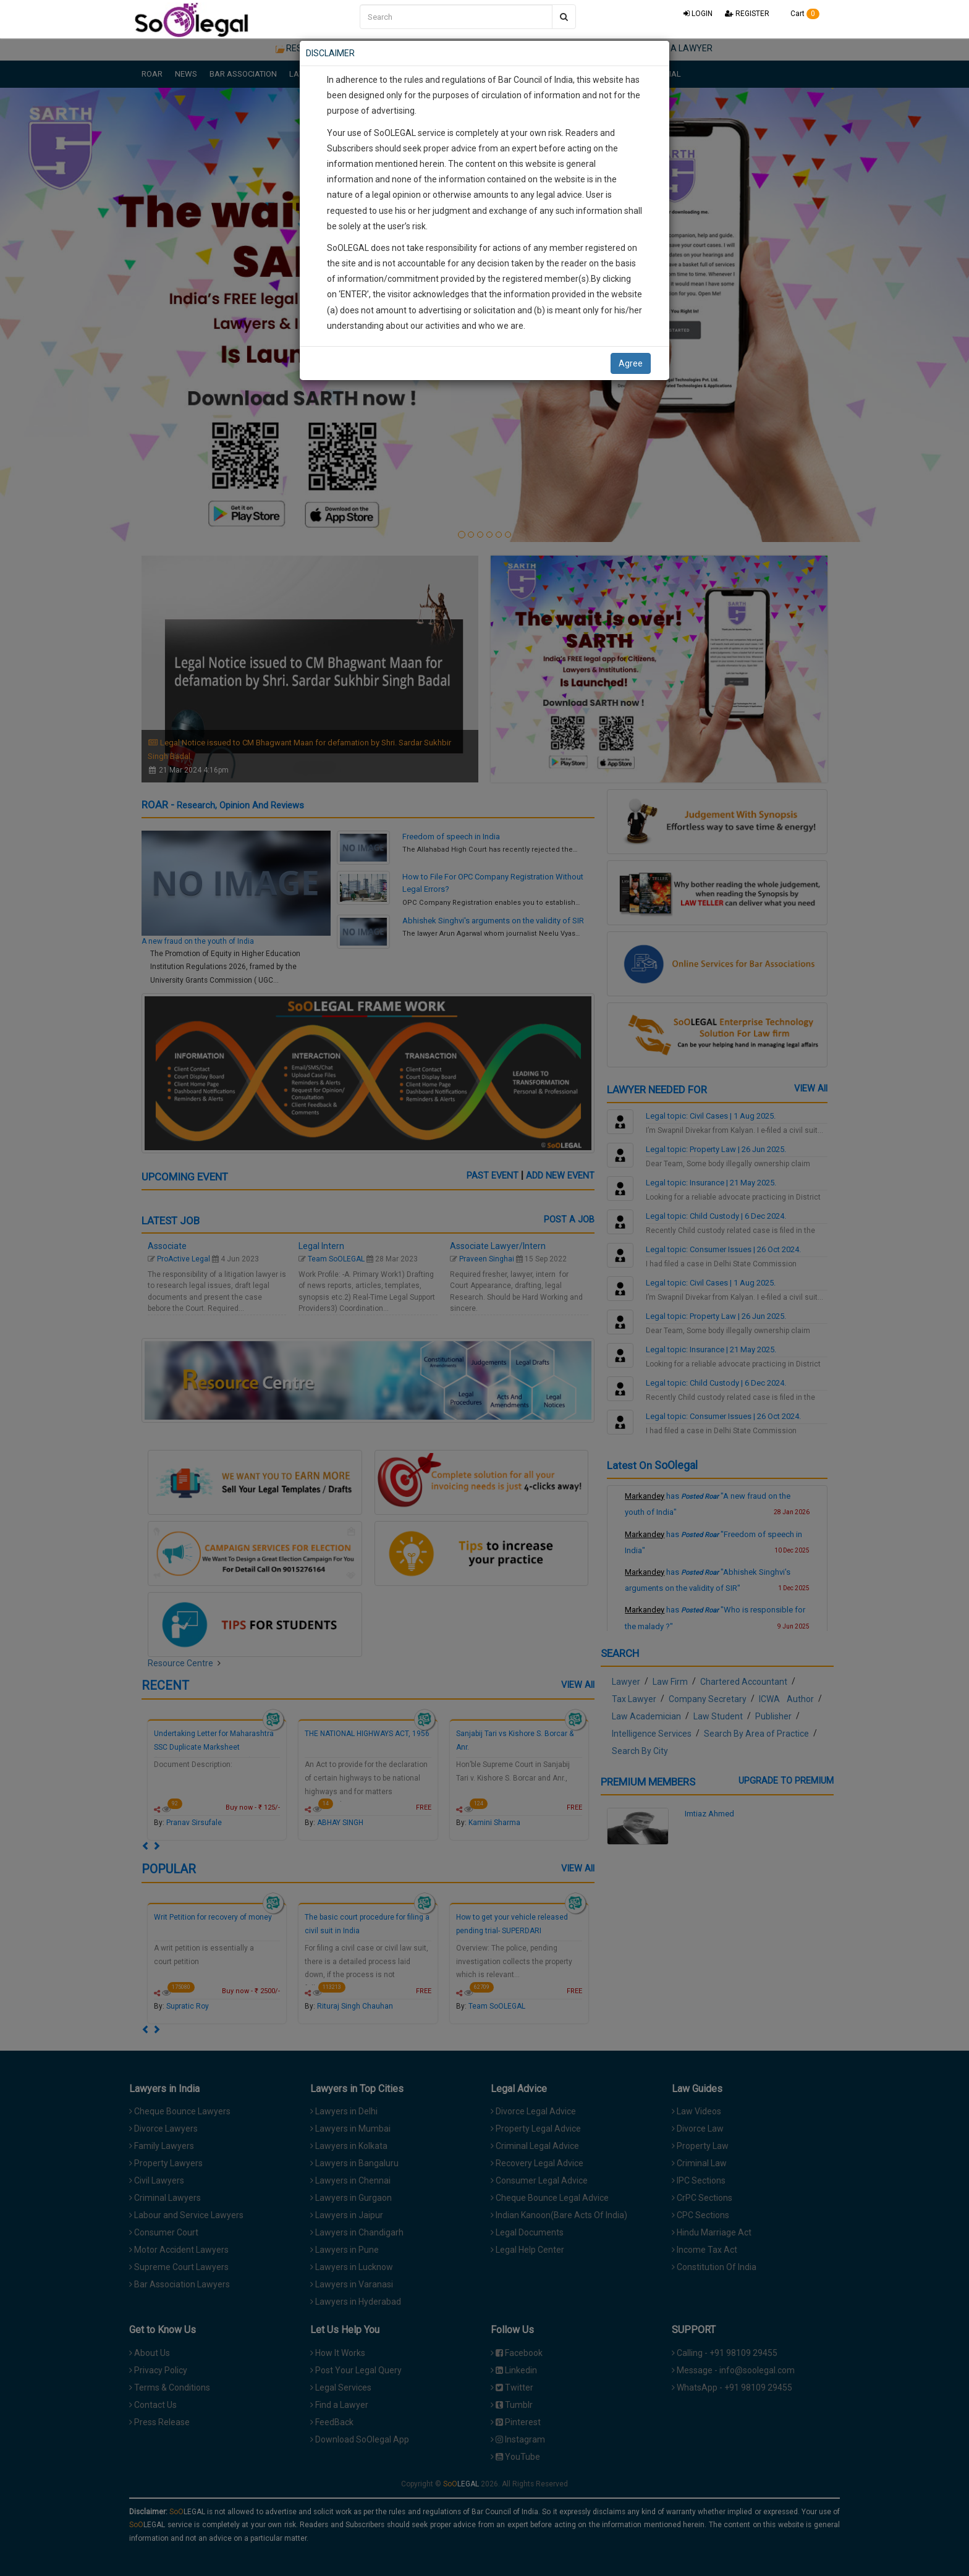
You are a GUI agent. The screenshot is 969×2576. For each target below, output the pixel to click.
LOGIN (698, 13)
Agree (631, 363)
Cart (800, 13)
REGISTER (747, 13)
